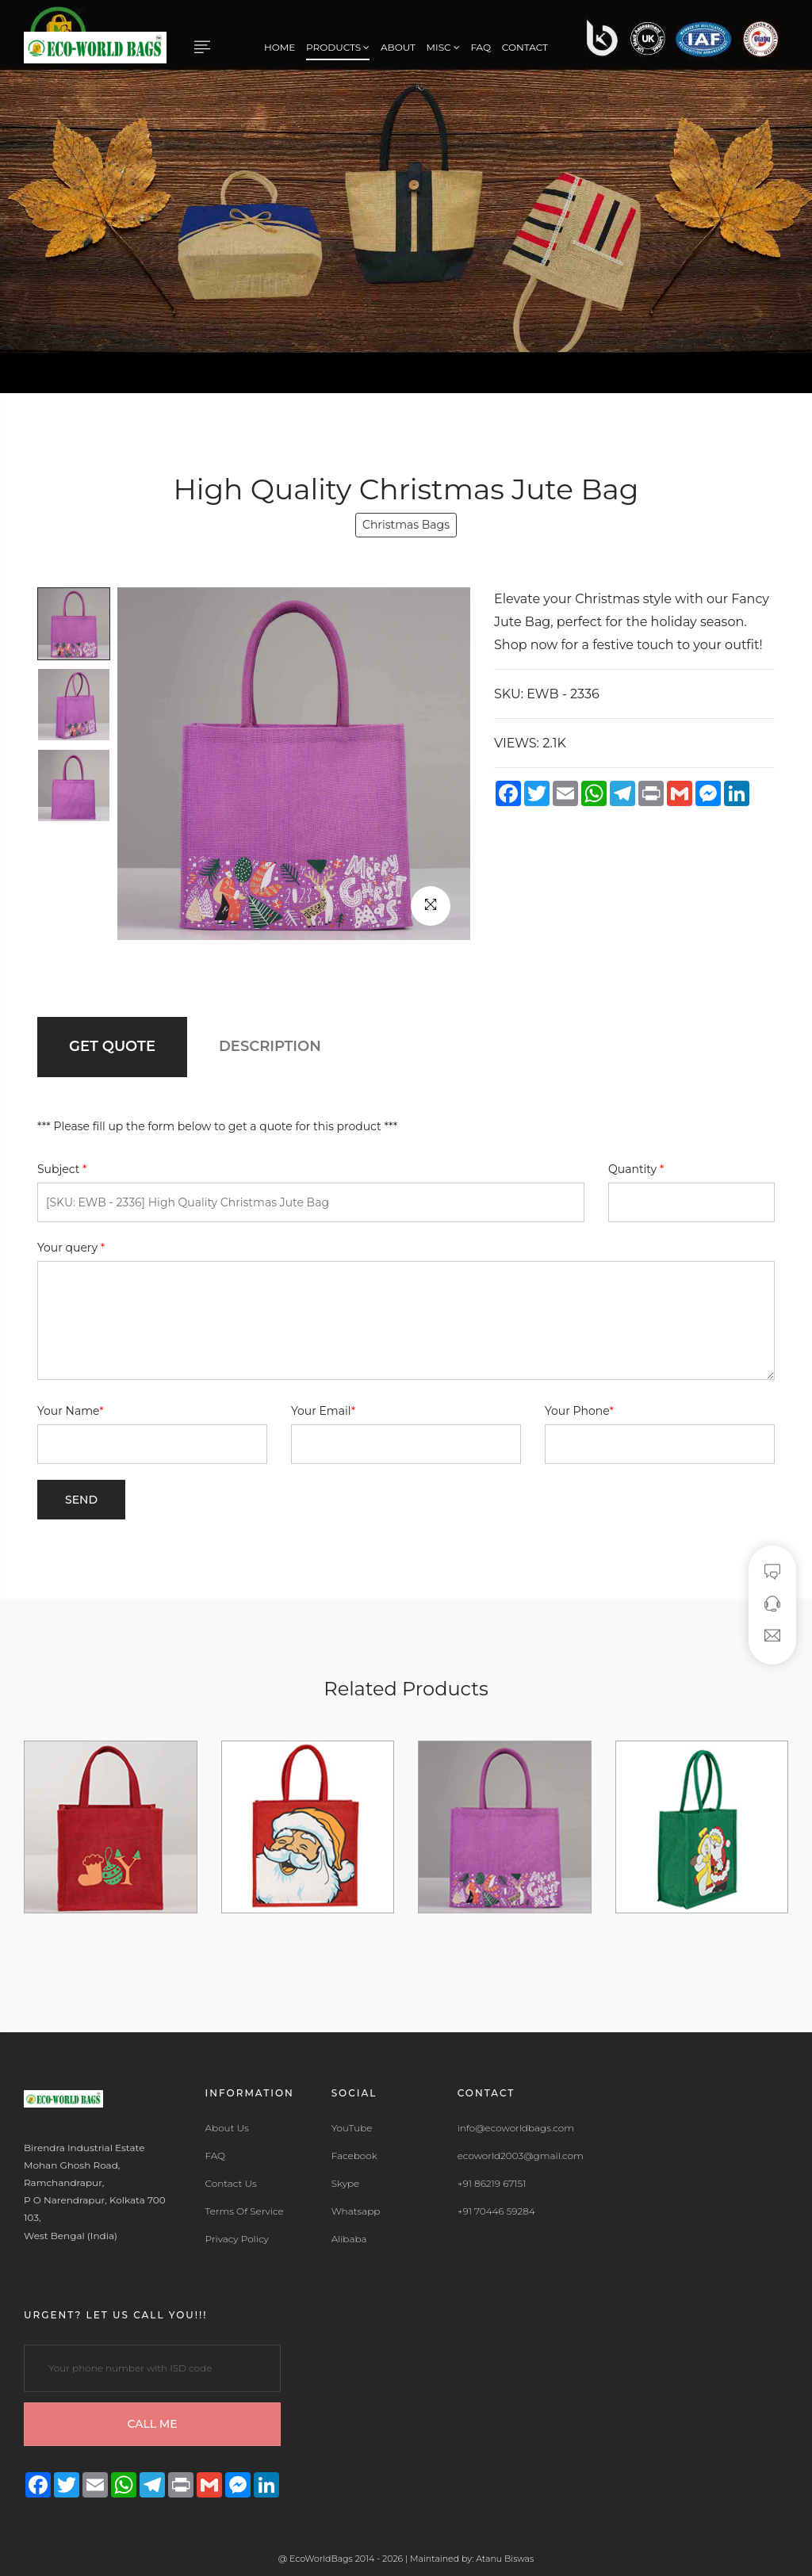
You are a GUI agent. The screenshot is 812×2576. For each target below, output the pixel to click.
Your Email (323, 1411)
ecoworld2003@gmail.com (521, 2156)
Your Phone (579, 1411)
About (398, 47)
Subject (62, 1169)
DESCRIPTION (270, 1046)
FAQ (480, 47)
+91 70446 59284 (496, 2211)
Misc (443, 47)
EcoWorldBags (322, 2558)
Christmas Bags (406, 525)
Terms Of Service (244, 2211)
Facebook (354, 2156)
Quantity (636, 1169)
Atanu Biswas (505, 2558)
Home (279, 47)
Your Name (70, 1411)
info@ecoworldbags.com (516, 2128)
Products (338, 47)
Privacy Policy (237, 2239)
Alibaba (349, 2239)
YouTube (352, 2128)
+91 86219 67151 (492, 2183)
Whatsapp (356, 2211)
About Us (227, 2128)
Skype (345, 2183)
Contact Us (231, 2183)
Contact (525, 47)
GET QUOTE (112, 1046)
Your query (71, 1247)
